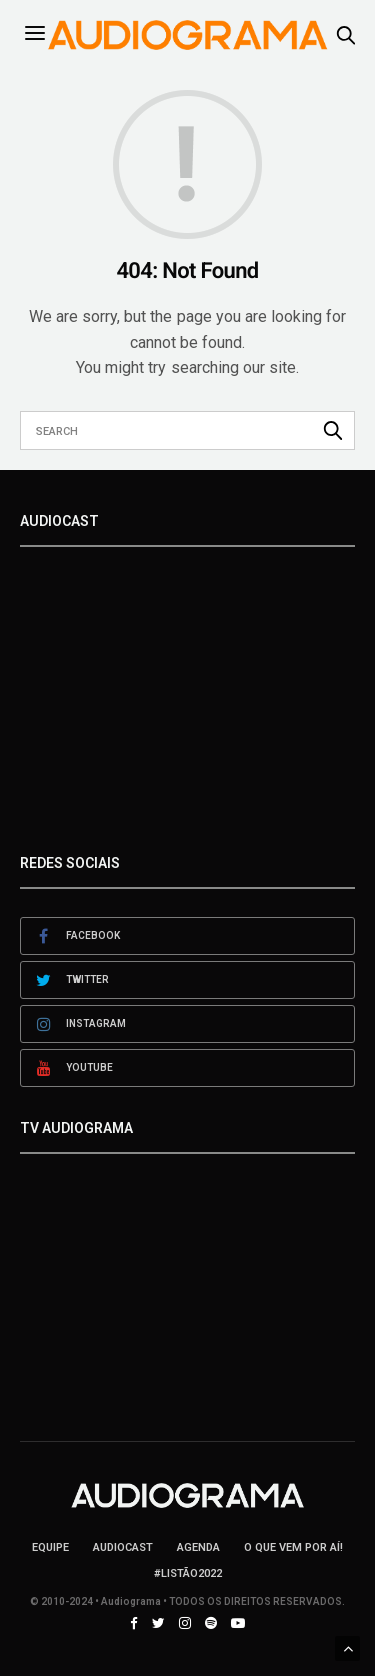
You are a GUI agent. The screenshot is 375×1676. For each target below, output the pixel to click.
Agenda (198, 1547)
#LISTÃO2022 (188, 1573)
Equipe (50, 1547)
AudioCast (123, 1547)
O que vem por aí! (293, 1547)
